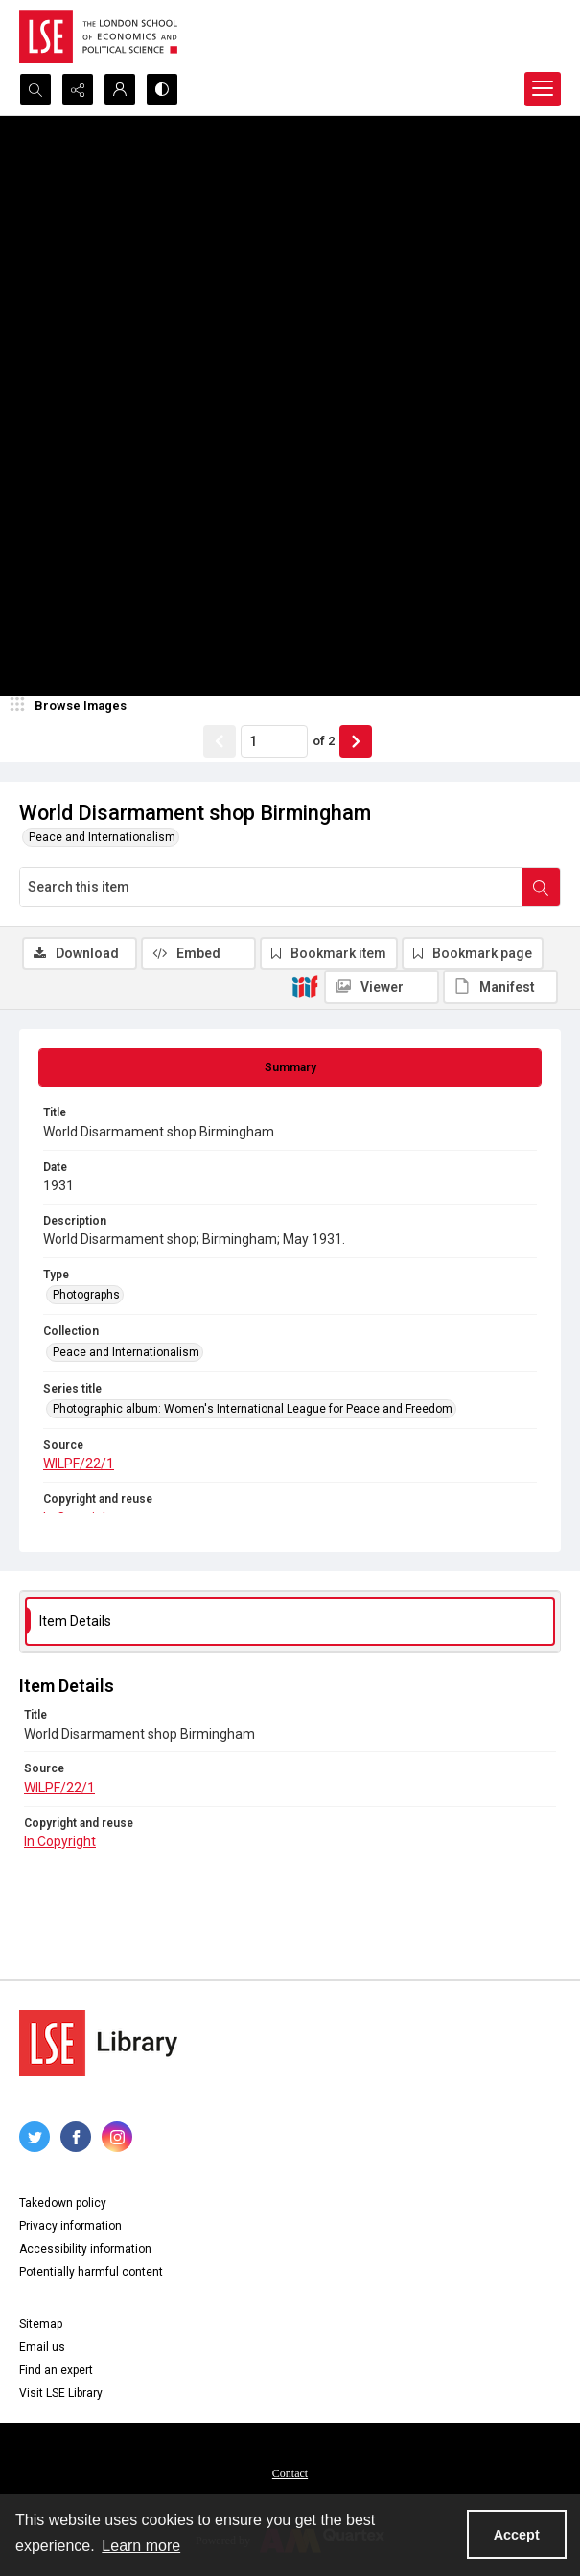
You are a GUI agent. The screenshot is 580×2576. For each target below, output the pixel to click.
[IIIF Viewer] (381, 987)
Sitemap (40, 2323)
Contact (290, 2473)
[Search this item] (271, 887)
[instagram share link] (117, 2136)
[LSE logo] (98, 36)
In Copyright (60, 1841)
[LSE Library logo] (98, 2043)
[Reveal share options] (77, 89)
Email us (42, 2347)
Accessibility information (85, 2249)
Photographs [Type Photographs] (86, 1294)
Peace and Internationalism (102, 837)
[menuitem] (290, 2472)
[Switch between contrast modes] (162, 89)
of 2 (324, 741)
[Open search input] (35, 89)
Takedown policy (62, 2203)
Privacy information (70, 2226)
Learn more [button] (141, 2546)
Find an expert (56, 2370)
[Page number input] (274, 741)
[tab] (290, 1067)
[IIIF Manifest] (500, 987)
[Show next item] (355, 741)
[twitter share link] (34, 2136)
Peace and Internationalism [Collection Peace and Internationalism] (126, 1352)
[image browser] (72, 705)
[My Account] (119, 89)
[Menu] (542, 89)
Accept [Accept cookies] (517, 2534)
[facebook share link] (75, 2136)
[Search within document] (541, 887)
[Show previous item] (219, 741)
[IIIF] (305, 986)
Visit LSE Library (61, 2393)
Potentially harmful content (91, 2272)
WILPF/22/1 (78, 1463)
